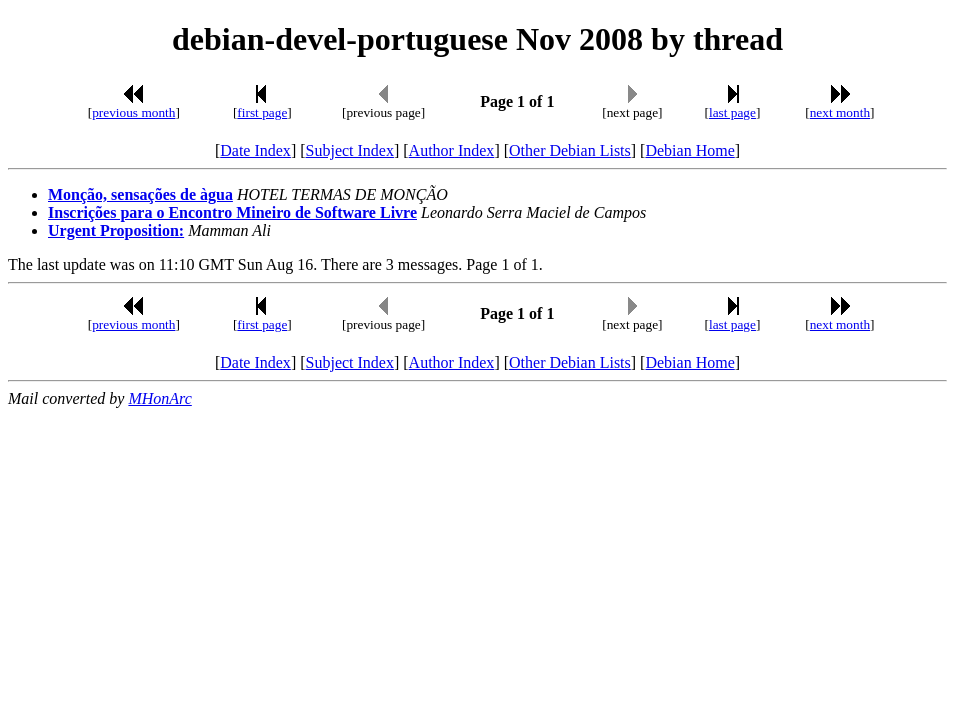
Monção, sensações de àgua (140, 194)
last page (732, 112)
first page (262, 112)
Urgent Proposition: (116, 230)
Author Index (452, 150)
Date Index (255, 150)
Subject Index (350, 150)
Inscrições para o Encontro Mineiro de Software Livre (232, 212)
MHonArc (159, 398)
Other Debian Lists (570, 150)
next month (840, 112)
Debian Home (689, 150)
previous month (133, 112)
